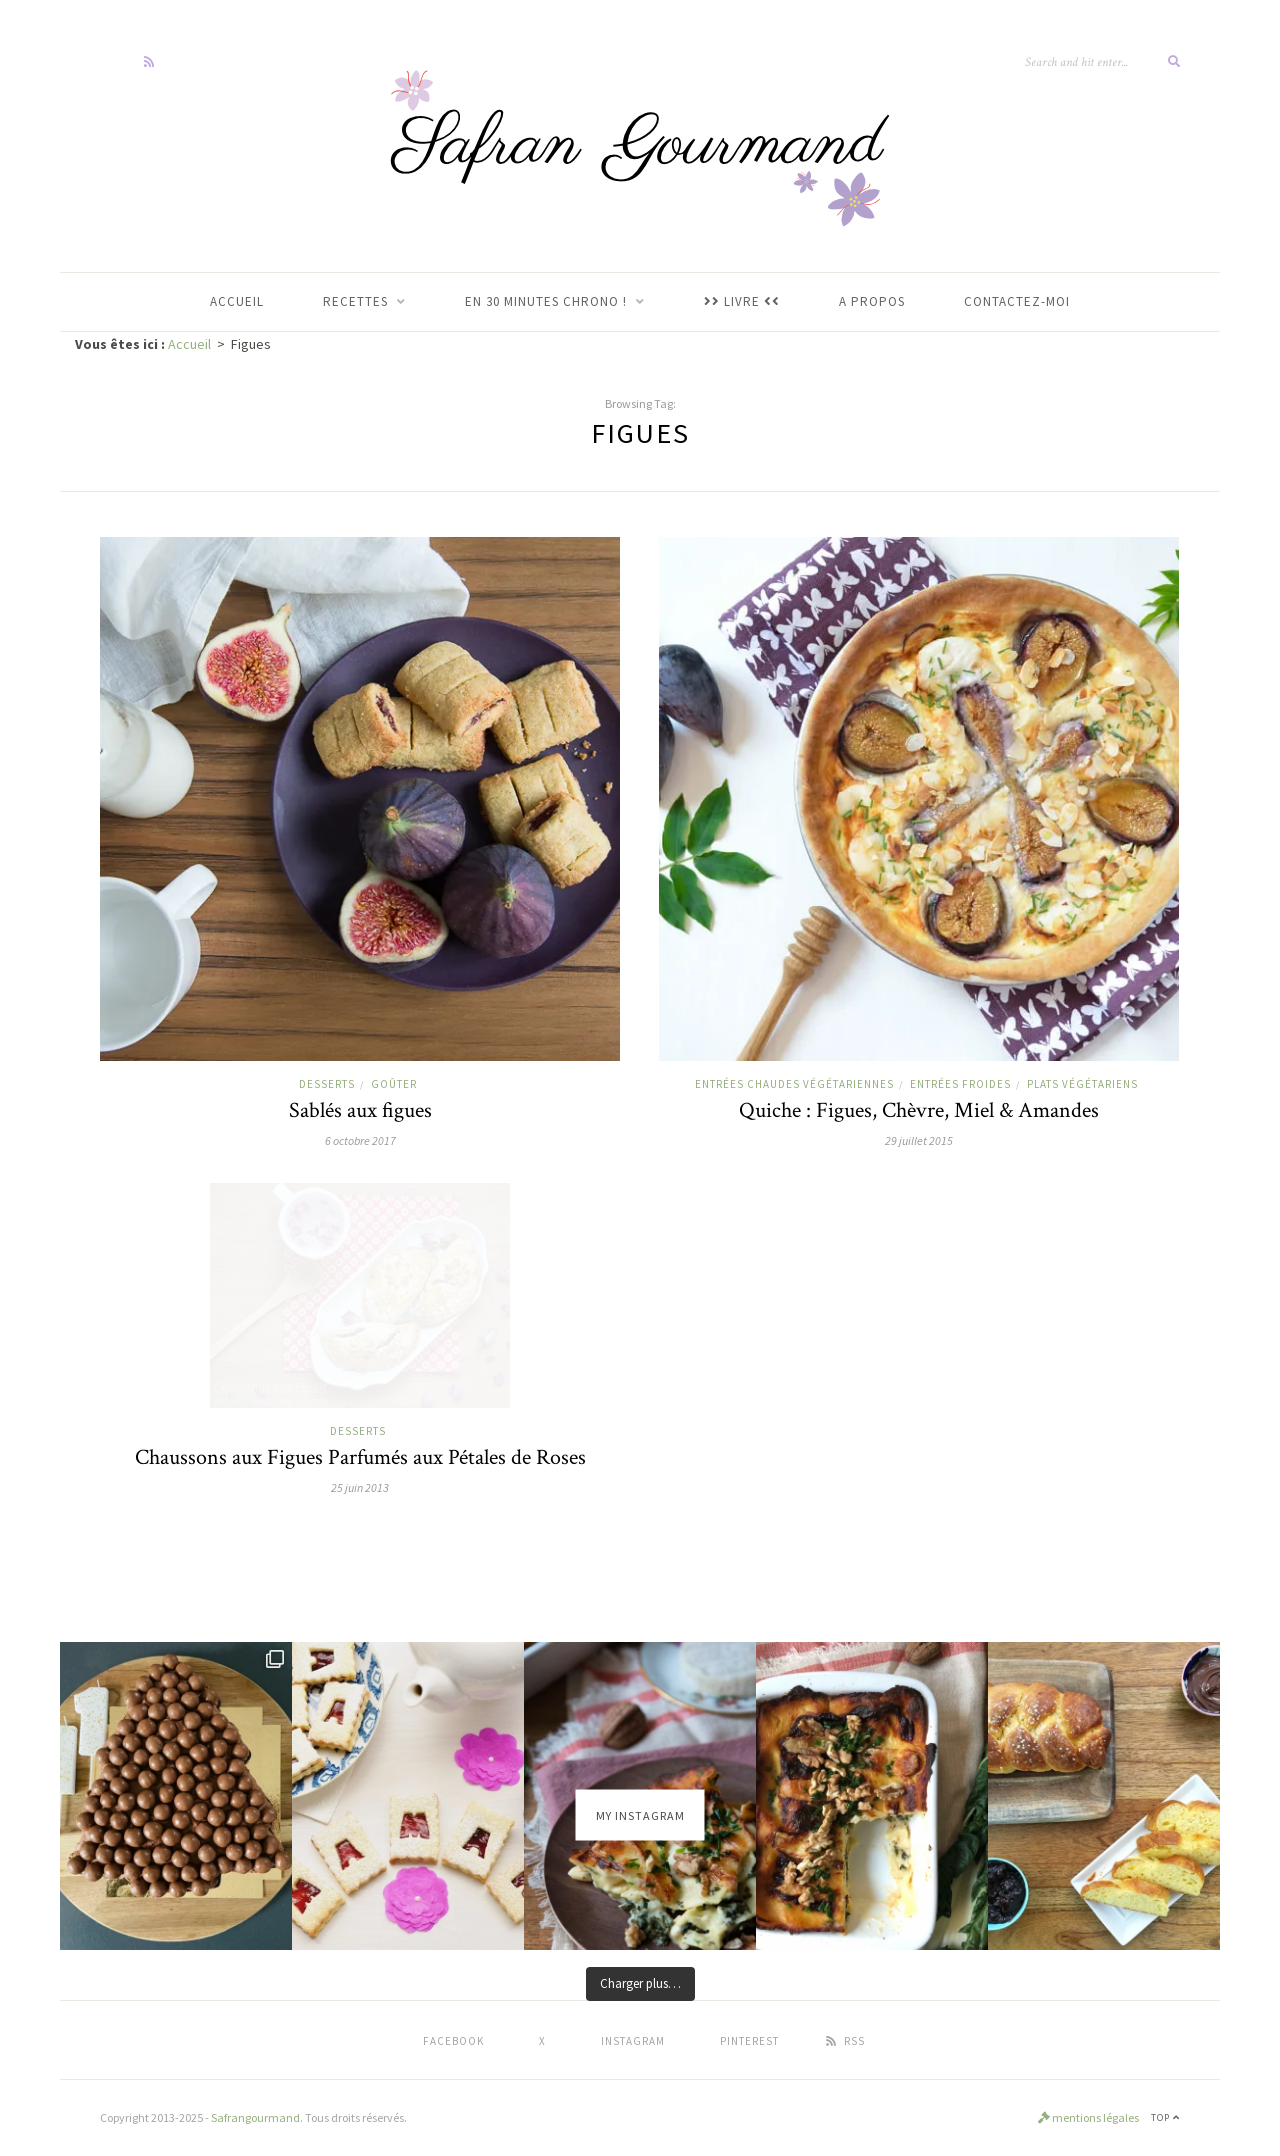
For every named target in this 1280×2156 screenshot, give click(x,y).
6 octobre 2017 (360, 1140)
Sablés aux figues (360, 1110)
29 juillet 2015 (919, 1140)
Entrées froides (960, 1084)
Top (1165, 2117)
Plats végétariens (1082, 1084)
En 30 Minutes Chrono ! (546, 301)
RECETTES (355, 301)
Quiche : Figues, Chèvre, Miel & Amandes (919, 1110)
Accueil (189, 344)
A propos (872, 301)
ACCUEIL (237, 301)
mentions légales (1088, 2117)
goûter (394, 1084)
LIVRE (742, 301)
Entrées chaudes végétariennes (794, 1084)
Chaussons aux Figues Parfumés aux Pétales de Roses (360, 1457)
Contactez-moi (1017, 301)
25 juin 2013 (360, 1487)
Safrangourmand (255, 2117)
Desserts (327, 1084)
